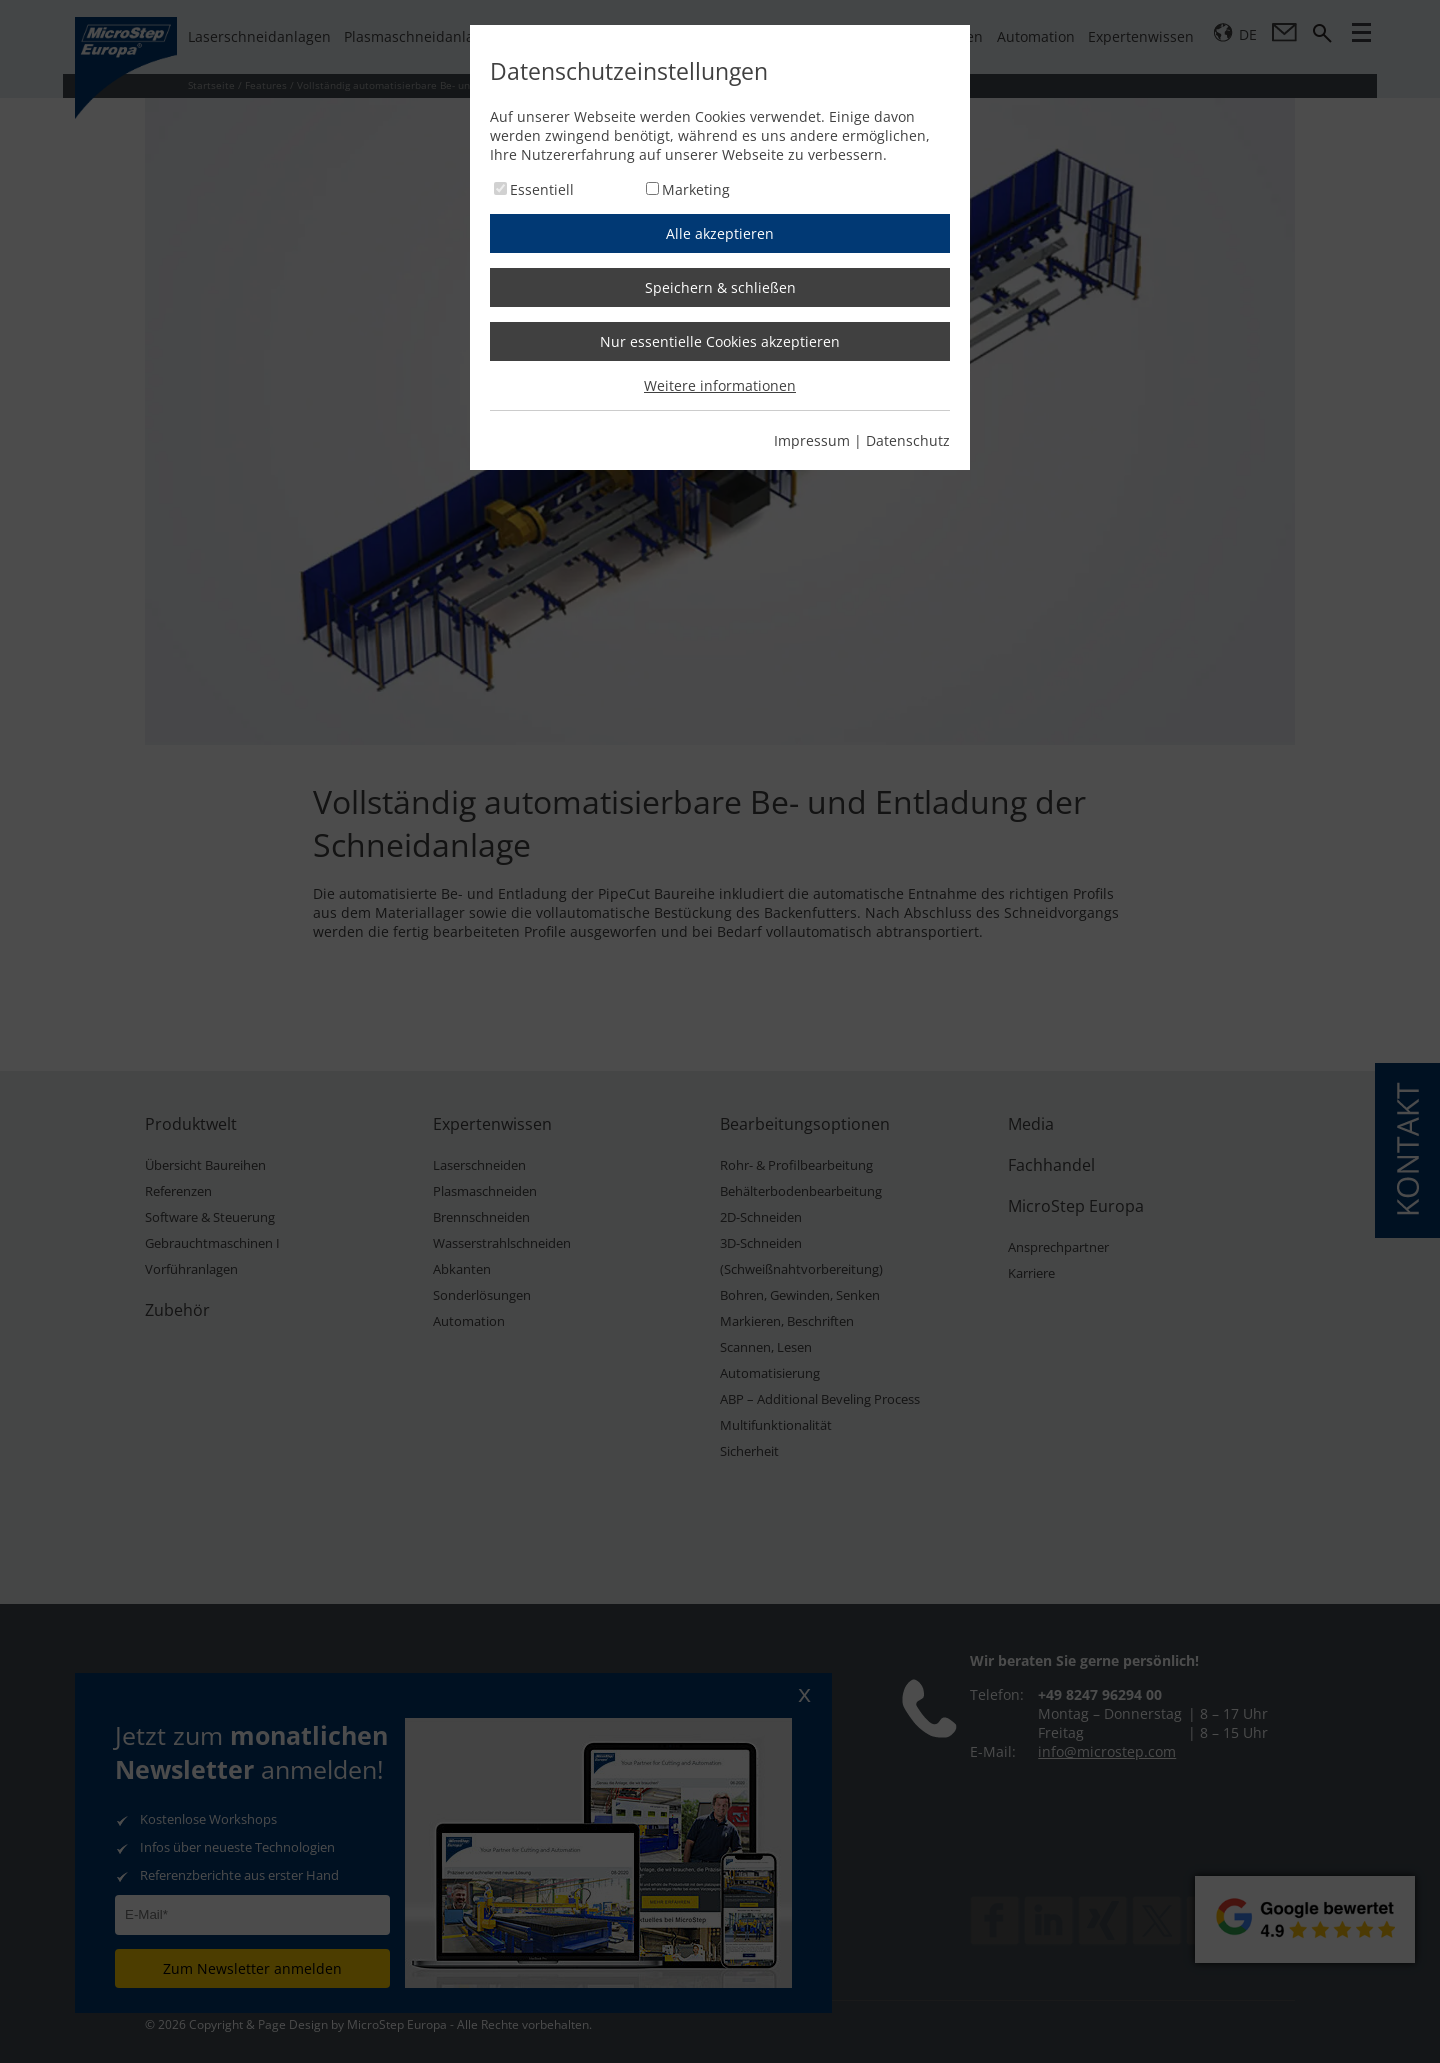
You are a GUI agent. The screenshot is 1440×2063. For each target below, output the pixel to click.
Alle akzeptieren (720, 233)
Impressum (812, 440)
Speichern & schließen (720, 287)
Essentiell (542, 189)
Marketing (696, 189)
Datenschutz (908, 440)
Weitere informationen (720, 385)
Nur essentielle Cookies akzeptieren (720, 341)
